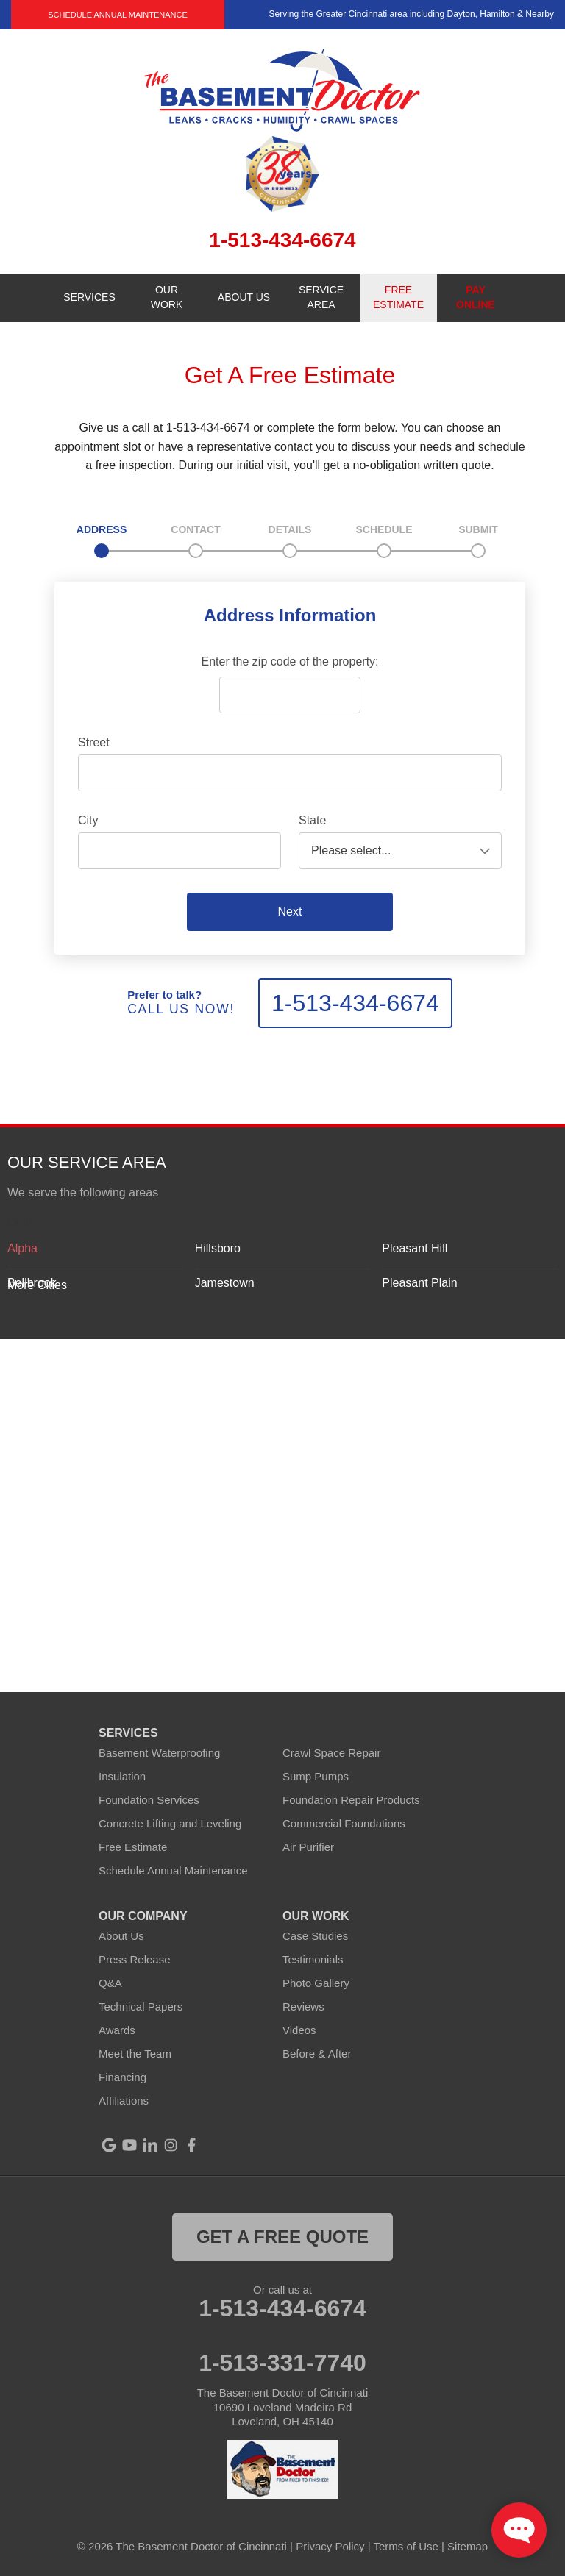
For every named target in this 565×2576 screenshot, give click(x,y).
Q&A (110, 1983)
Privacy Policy (330, 2546)
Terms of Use (406, 2546)
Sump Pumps (315, 1776)
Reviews (303, 2006)
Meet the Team (135, 2053)
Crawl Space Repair (331, 1753)
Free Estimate (133, 1847)
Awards (117, 2030)
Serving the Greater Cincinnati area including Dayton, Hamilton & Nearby (411, 14)
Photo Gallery (315, 1983)
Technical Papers (140, 2006)
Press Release (135, 1959)
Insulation (122, 1776)
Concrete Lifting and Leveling (170, 1823)
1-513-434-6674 (355, 1003)
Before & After (316, 2053)
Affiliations (124, 2100)
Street (94, 742)
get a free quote (282, 2237)
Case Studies (315, 1936)
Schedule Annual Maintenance (118, 14)
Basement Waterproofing (159, 1753)
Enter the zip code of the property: (289, 661)
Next (290, 911)
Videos (299, 2030)
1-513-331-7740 (282, 2363)
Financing (122, 2077)
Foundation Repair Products (351, 1800)
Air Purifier (308, 1847)
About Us (121, 1936)
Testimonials (313, 1959)
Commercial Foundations (343, 1823)
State (312, 820)
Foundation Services (149, 1800)
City (88, 820)
